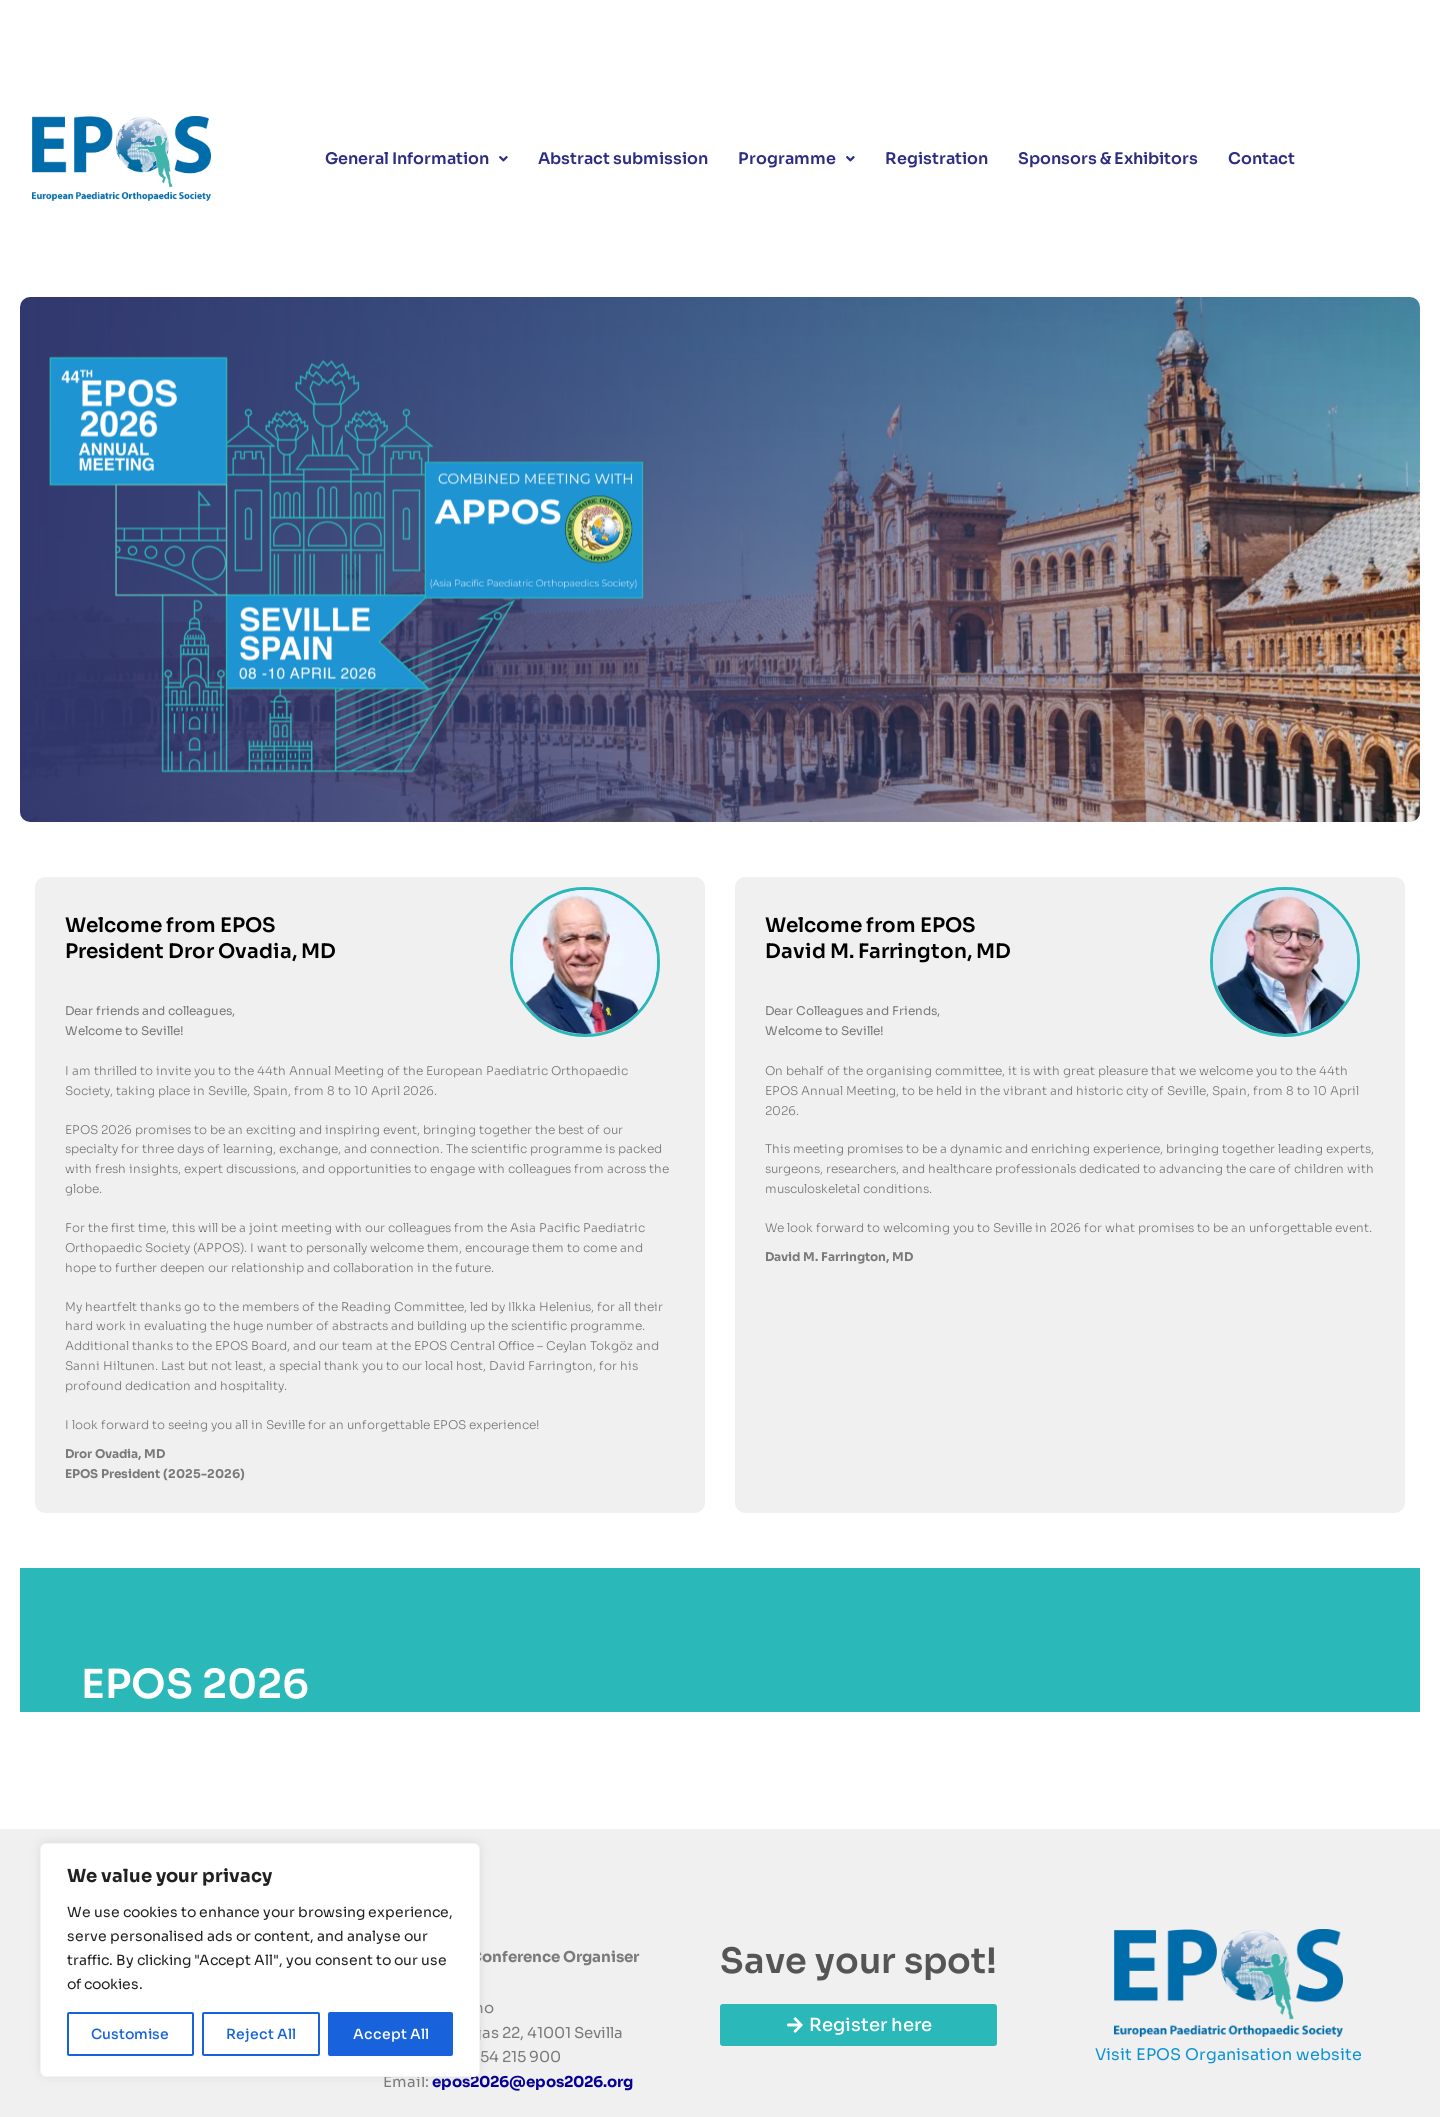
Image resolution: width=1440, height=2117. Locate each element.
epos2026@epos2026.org (532, 2081)
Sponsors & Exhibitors (1108, 161)
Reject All (261, 2034)
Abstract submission (623, 161)
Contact (1261, 161)
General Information (416, 161)
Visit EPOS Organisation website (1228, 2054)
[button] (416, 162)
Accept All (391, 2034)
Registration (936, 161)
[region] (260, 1960)
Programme (796, 161)
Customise (130, 2034)
